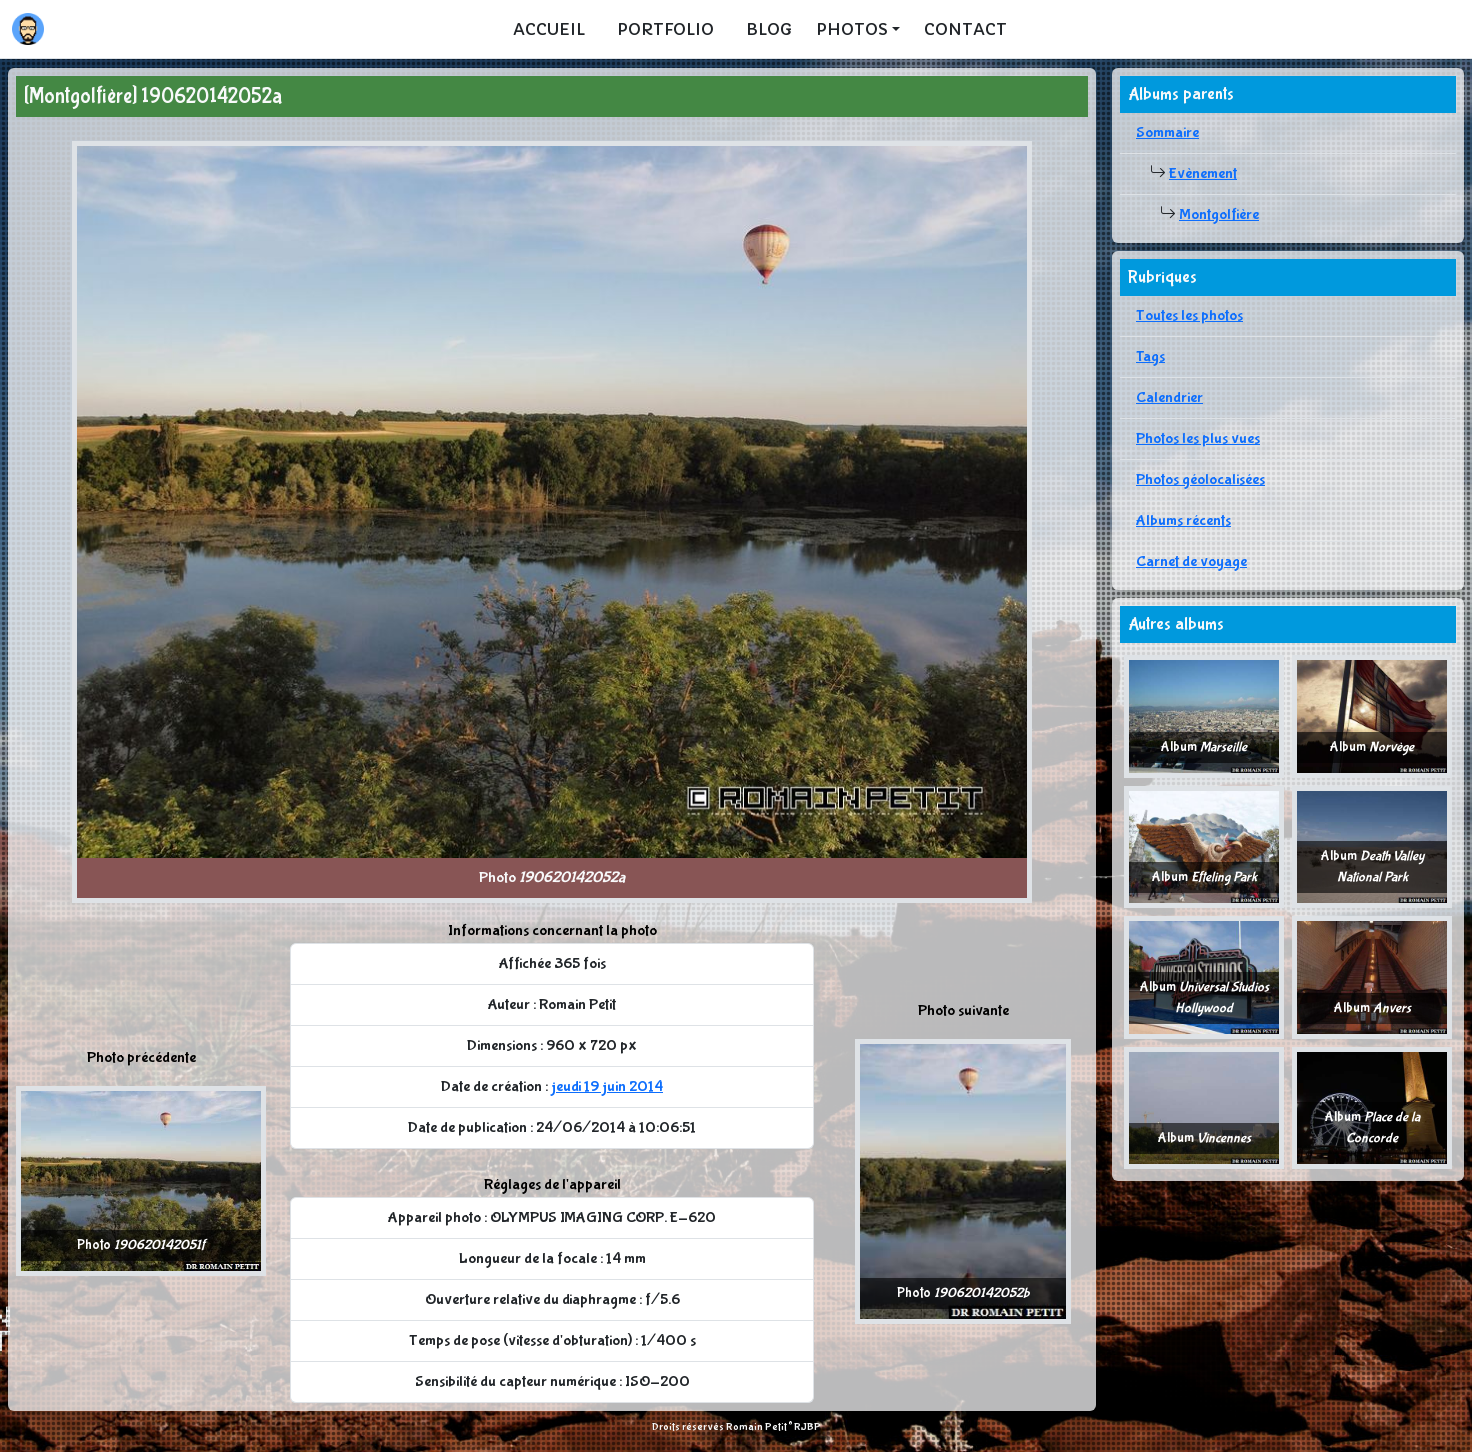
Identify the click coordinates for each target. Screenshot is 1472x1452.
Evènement (1203, 173)
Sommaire (1167, 132)
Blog (769, 29)
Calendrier (1169, 397)
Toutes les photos (1189, 315)
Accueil (549, 29)
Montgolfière (1219, 214)
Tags (1150, 356)
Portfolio (665, 29)
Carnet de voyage (1191, 561)
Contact (965, 29)
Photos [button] (852, 29)
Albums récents (1183, 520)
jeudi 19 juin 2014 (607, 1086)
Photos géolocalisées (1200, 479)
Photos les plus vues (1198, 438)
